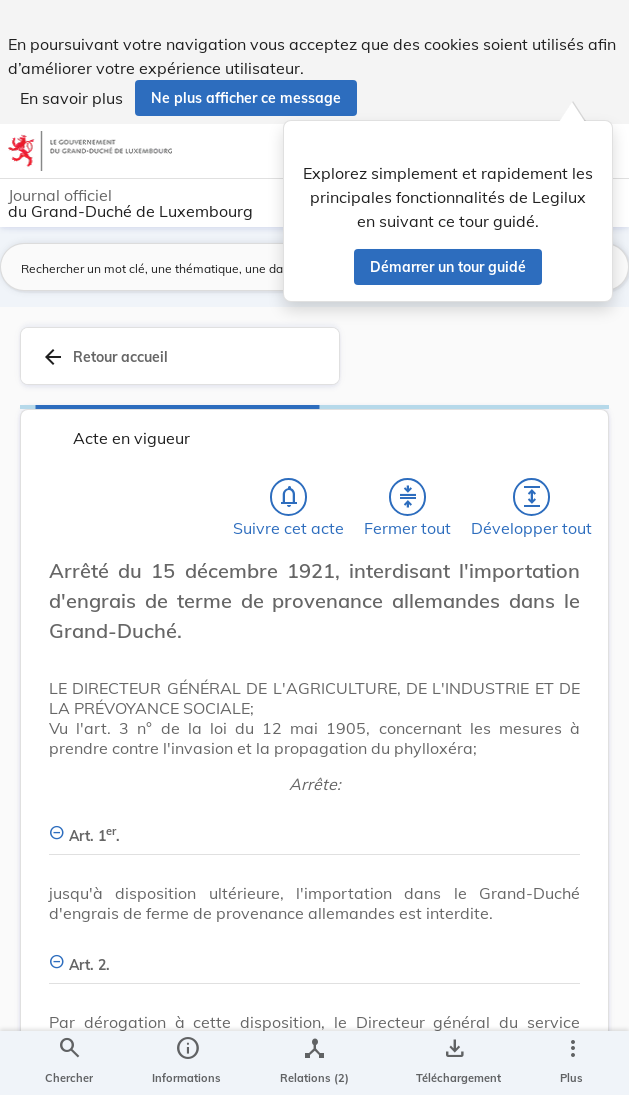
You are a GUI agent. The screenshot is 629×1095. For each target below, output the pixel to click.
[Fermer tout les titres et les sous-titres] (408, 497)
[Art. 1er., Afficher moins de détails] (314, 824)
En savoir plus (71, 98)
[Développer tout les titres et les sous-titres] (532, 497)
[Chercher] (69, 1063)
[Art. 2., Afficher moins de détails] (314, 953)
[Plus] (572, 1063)
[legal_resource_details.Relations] (314, 1063)
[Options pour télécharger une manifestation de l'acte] (454, 1063)
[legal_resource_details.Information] (186, 1063)
